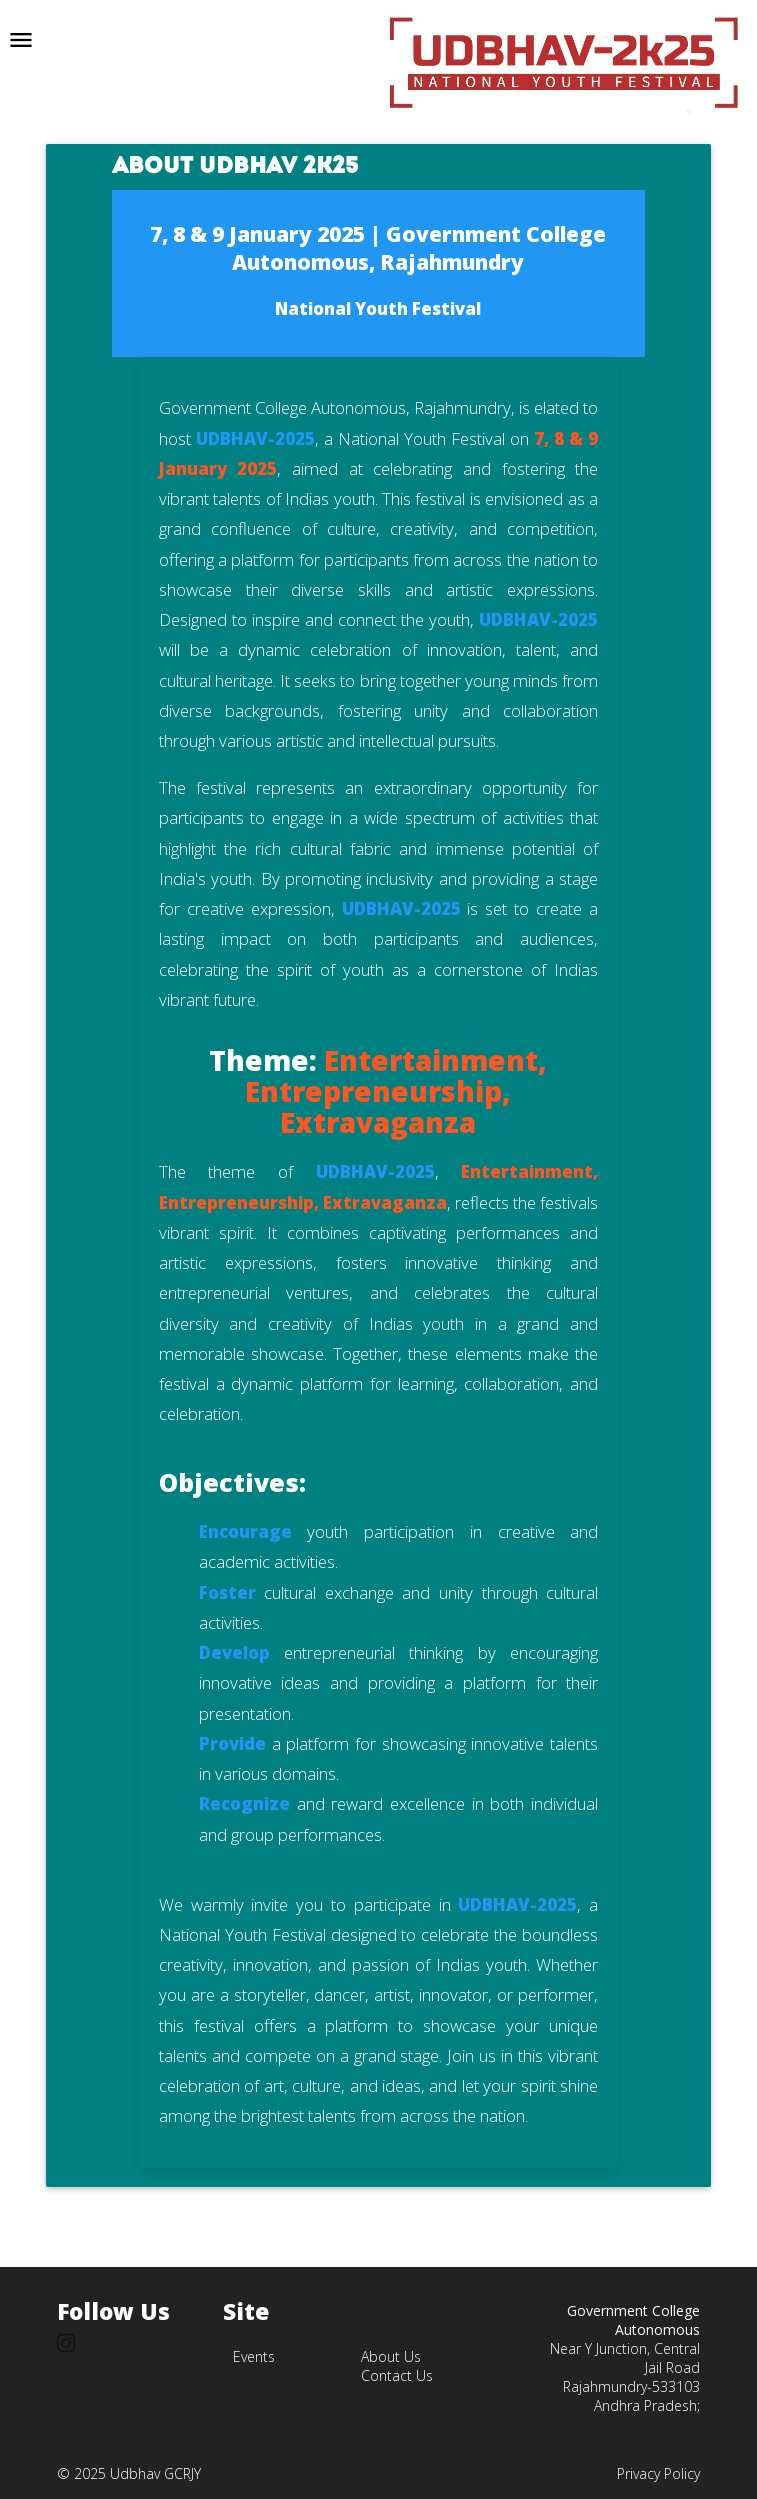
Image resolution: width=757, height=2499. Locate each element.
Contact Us (397, 2375)
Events (254, 2356)
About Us (391, 2356)
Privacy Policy (658, 2473)
